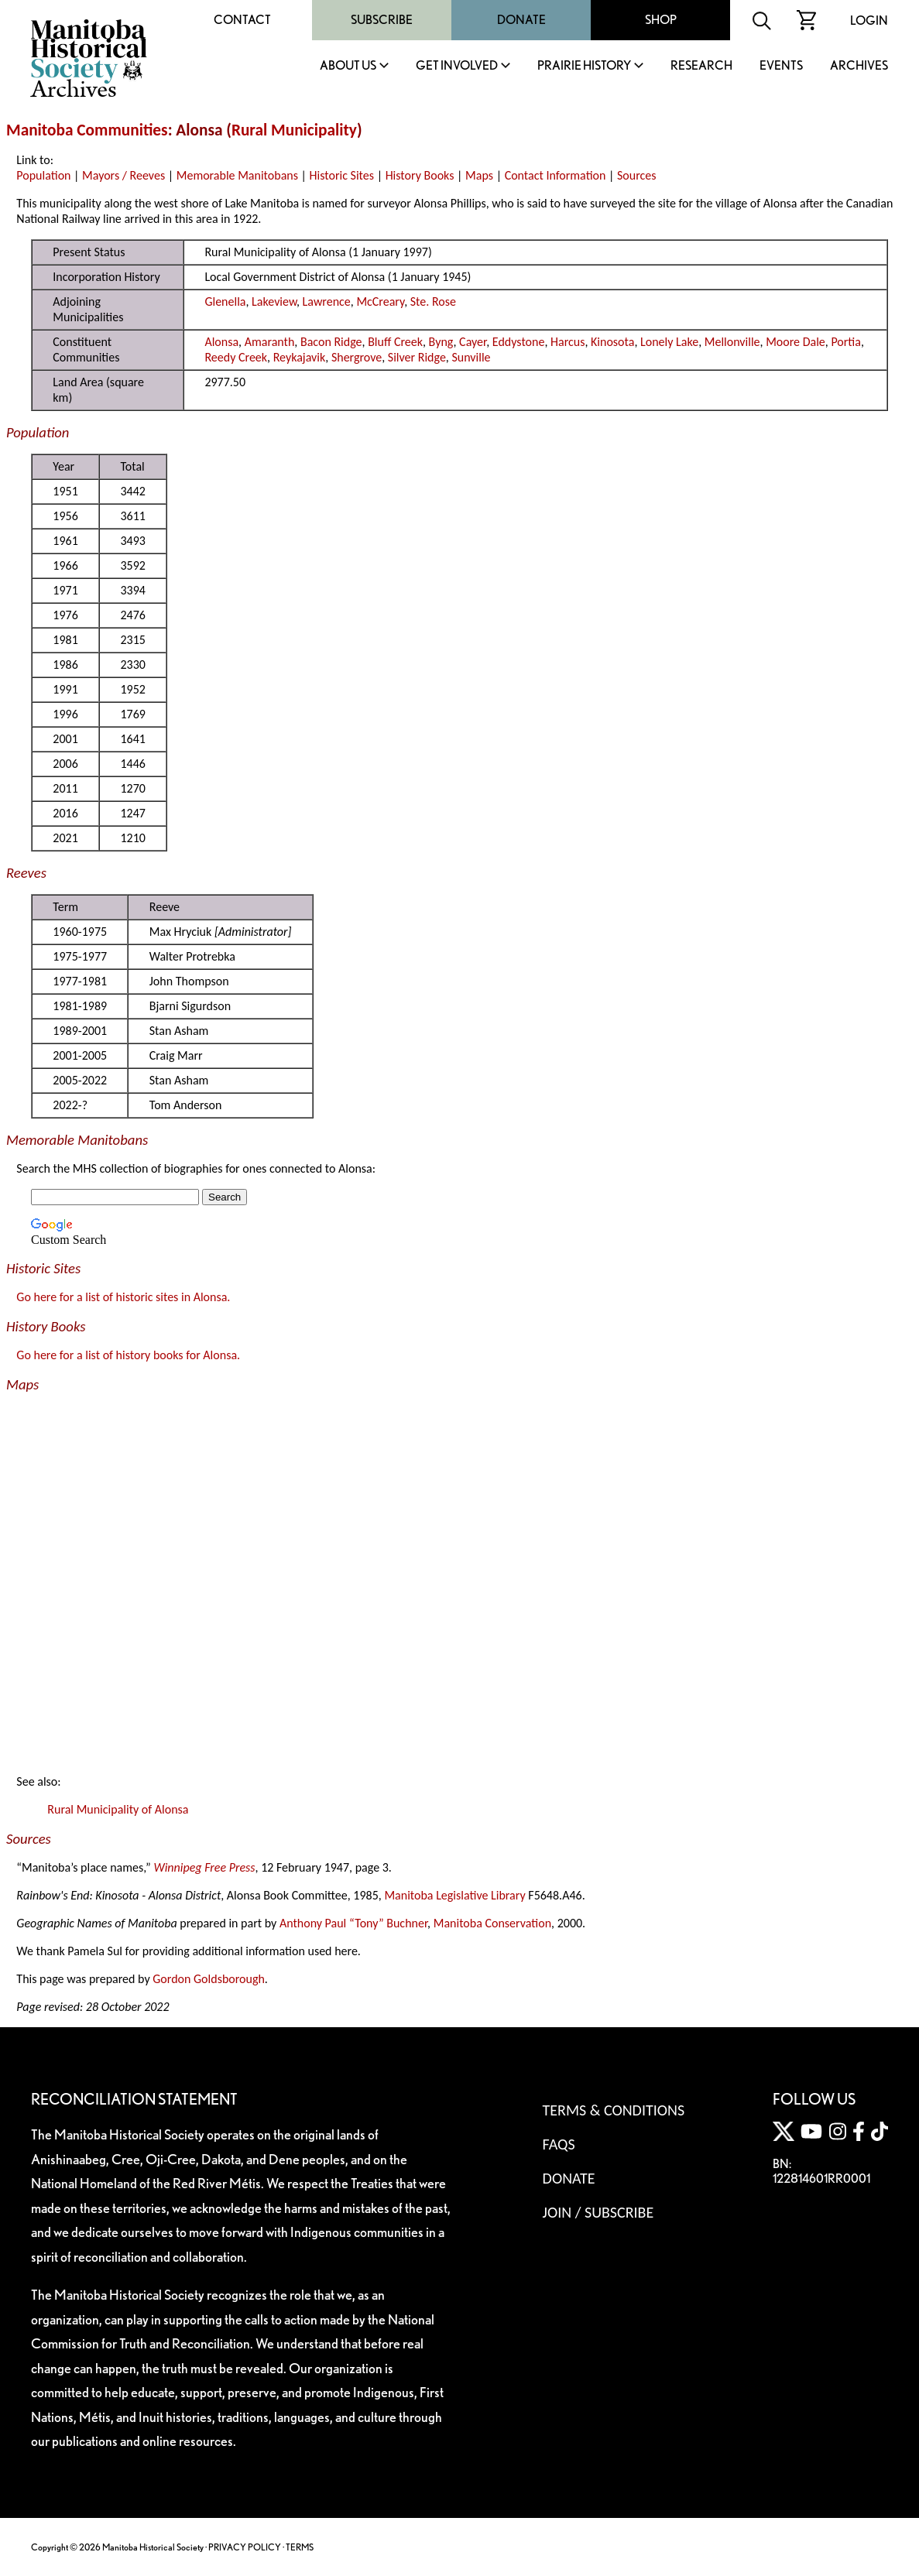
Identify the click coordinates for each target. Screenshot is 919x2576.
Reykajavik (299, 357)
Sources (637, 175)
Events (781, 66)
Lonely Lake (669, 341)
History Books (420, 175)
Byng (441, 341)
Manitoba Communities (87, 130)
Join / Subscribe (598, 2212)
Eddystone (518, 341)
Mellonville (732, 341)
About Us (348, 66)
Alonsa (221, 341)
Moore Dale (795, 341)
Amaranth (270, 341)
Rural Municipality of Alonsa (117, 1809)
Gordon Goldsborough (209, 1978)
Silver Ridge (417, 357)
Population (43, 175)
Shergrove (356, 357)
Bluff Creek (395, 341)
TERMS (300, 2547)
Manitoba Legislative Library (454, 1895)
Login (869, 20)
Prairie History (584, 66)
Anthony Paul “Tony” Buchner (353, 1923)
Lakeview (274, 301)
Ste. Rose (433, 301)
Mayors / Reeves (123, 175)
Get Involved (457, 66)
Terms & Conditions (613, 2110)
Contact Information (555, 175)
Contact (242, 19)
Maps (479, 175)
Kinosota (612, 341)
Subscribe (382, 19)
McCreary (380, 301)
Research (701, 66)
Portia (846, 341)
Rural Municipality (294, 130)
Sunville (470, 357)
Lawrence (327, 301)
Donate (521, 19)
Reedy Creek (235, 357)
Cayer (472, 341)
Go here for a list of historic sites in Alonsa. (123, 1297)
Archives (859, 66)
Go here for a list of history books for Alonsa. (128, 1355)
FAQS (559, 2144)
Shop (661, 19)
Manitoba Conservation (492, 1923)
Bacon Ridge (331, 341)
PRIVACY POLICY (244, 2547)
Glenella (224, 301)
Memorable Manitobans (237, 175)
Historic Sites (342, 175)
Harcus (567, 341)
